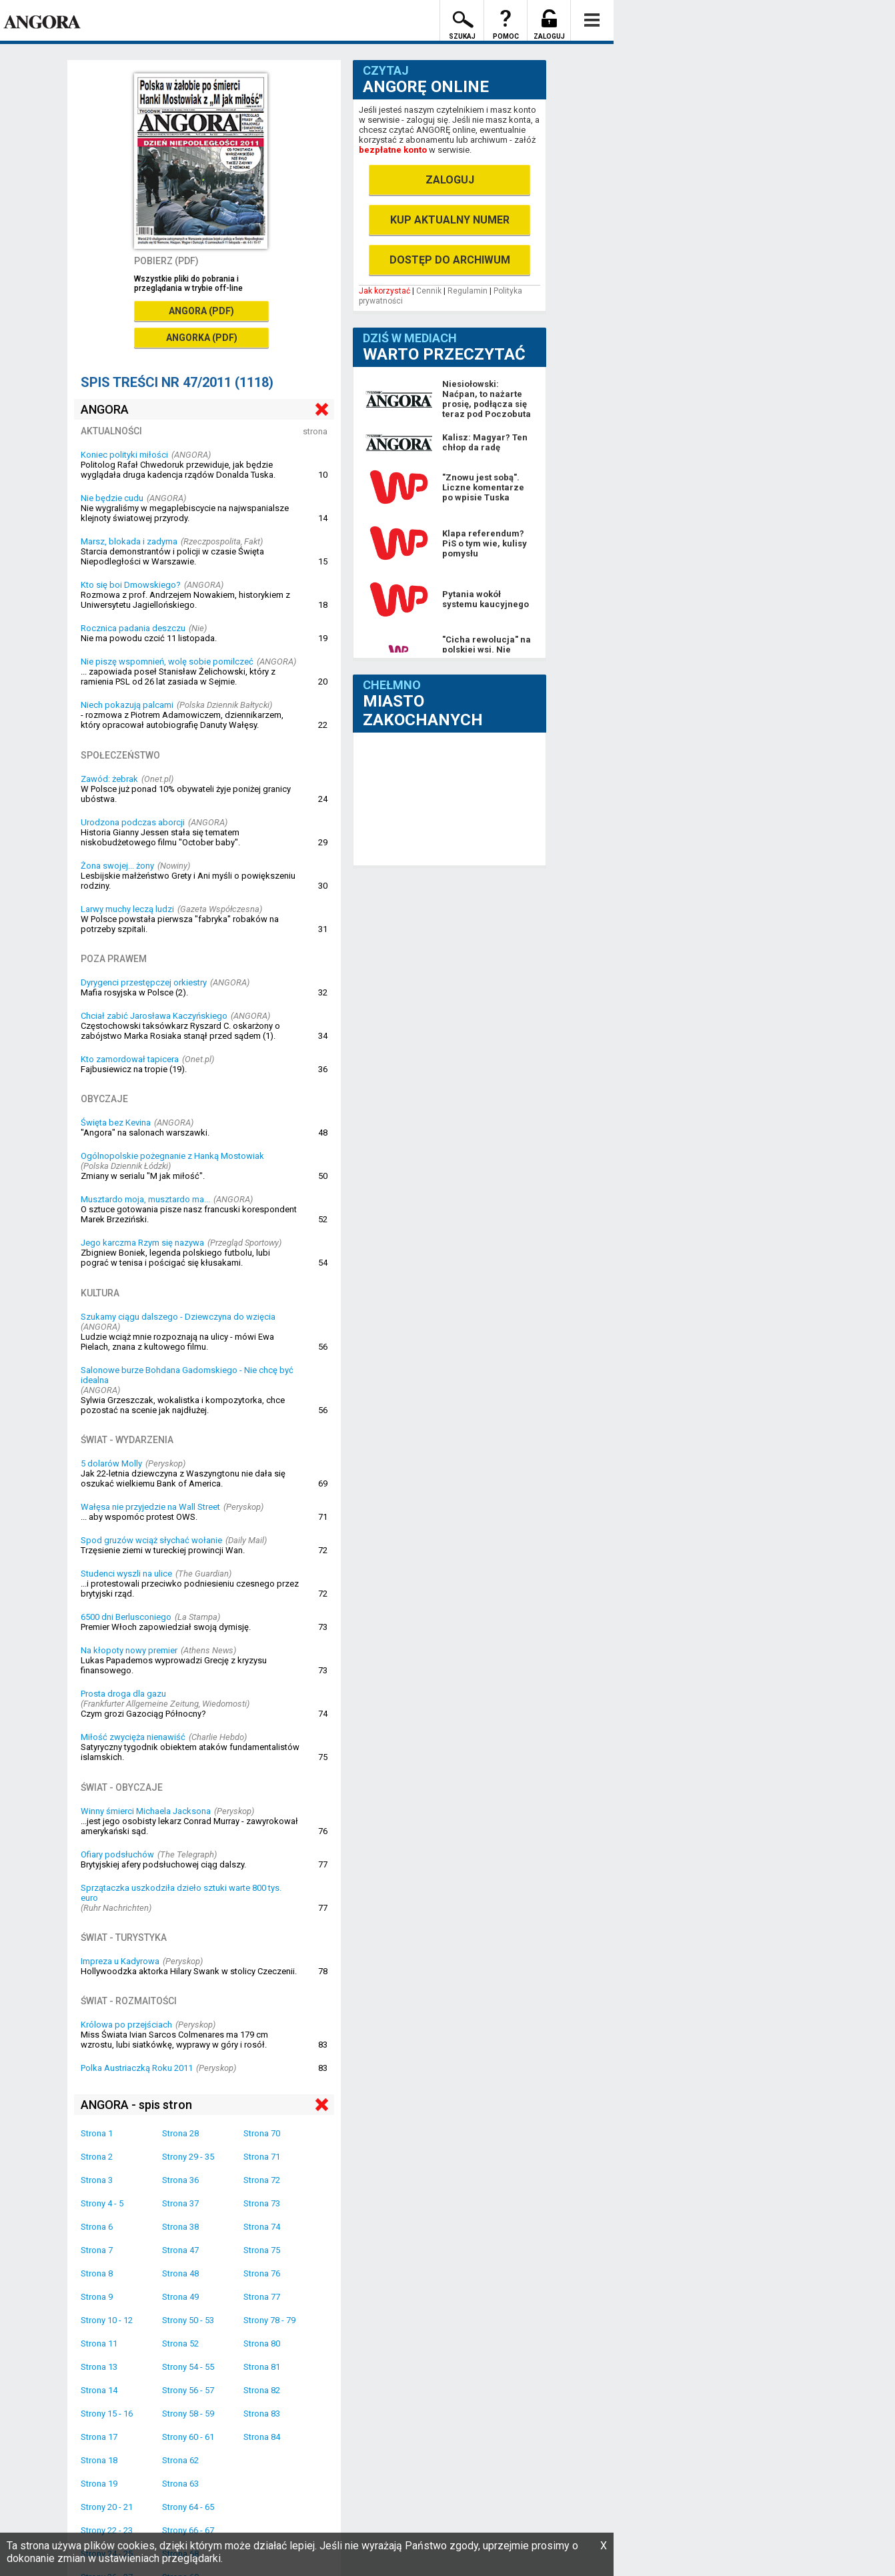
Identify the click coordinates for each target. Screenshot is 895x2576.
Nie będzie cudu (112, 498)
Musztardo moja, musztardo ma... (145, 1199)
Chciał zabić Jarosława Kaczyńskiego (154, 1016)
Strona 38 (180, 2227)
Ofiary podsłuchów (117, 1854)
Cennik (428, 291)
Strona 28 (180, 2133)
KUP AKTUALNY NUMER (450, 219)
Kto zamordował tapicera (130, 1059)
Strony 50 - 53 (188, 2320)
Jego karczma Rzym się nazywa (142, 1243)
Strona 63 (180, 2484)
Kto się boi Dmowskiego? (131, 585)
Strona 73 (261, 2203)
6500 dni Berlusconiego (126, 1617)
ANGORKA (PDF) (201, 337)
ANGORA (105, 409)
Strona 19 (99, 2484)
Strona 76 (261, 2273)
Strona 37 (180, 2203)
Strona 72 (261, 2180)
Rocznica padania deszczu (133, 628)
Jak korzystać (384, 291)
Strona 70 (261, 2133)
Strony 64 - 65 (188, 2507)
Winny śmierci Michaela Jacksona (146, 1811)
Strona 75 (261, 2250)
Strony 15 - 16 (107, 2414)
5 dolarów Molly (111, 1463)
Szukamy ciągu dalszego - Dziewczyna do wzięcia (178, 1317)
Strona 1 (97, 2133)
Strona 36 (180, 2180)
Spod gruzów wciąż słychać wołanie (151, 1540)
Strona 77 (261, 2297)
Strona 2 (97, 2157)
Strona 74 (261, 2227)
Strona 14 (99, 2390)
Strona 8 (97, 2273)
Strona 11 (99, 2343)
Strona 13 (99, 2367)
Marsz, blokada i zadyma (129, 541)
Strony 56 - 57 (188, 2390)
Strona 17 (99, 2437)
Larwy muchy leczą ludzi (127, 909)
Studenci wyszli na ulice (126, 1574)
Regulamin (468, 291)
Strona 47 (180, 2250)
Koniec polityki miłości (124, 455)
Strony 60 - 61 (188, 2437)
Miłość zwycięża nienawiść (133, 1737)
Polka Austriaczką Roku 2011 (137, 2068)
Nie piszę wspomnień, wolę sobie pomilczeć (167, 662)
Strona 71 (261, 2157)
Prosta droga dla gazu (123, 1694)
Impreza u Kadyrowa (120, 1961)
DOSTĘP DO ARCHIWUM (449, 260)
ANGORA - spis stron (136, 2105)
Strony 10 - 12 (107, 2320)
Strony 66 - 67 (188, 2530)
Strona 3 (97, 2180)
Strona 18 (99, 2460)
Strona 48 (180, 2273)
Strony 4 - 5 (102, 2203)
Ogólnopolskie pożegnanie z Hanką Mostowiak (172, 1156)
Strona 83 (261, 2414)
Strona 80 (261, 2343)
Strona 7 (97, 2250)
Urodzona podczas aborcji (133, 822)
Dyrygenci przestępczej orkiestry (144, 982)
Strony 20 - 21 (107, 2507)
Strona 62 (180, 2460)
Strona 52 (180, 2343)
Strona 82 (261, 2390)
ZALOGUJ (449, 179)
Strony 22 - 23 (107, 2530)
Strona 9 (97, 2297)
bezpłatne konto (393, 150)
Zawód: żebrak (109, 779)
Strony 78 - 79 (269, 2320)
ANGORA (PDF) (201, 311)
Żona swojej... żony (117, 866)
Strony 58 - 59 (188, 2414)
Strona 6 (97, 2227)
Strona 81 (261, 2367)
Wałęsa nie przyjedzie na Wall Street (150, 1507)
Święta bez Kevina (116, 1123)
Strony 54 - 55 (188, 2367)
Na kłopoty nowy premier (129, 1650)
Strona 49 (180, 2297)
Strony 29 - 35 (188, 2157)
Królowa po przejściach (126, 2025)
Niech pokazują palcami (127, 705)
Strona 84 (261, 2437)
